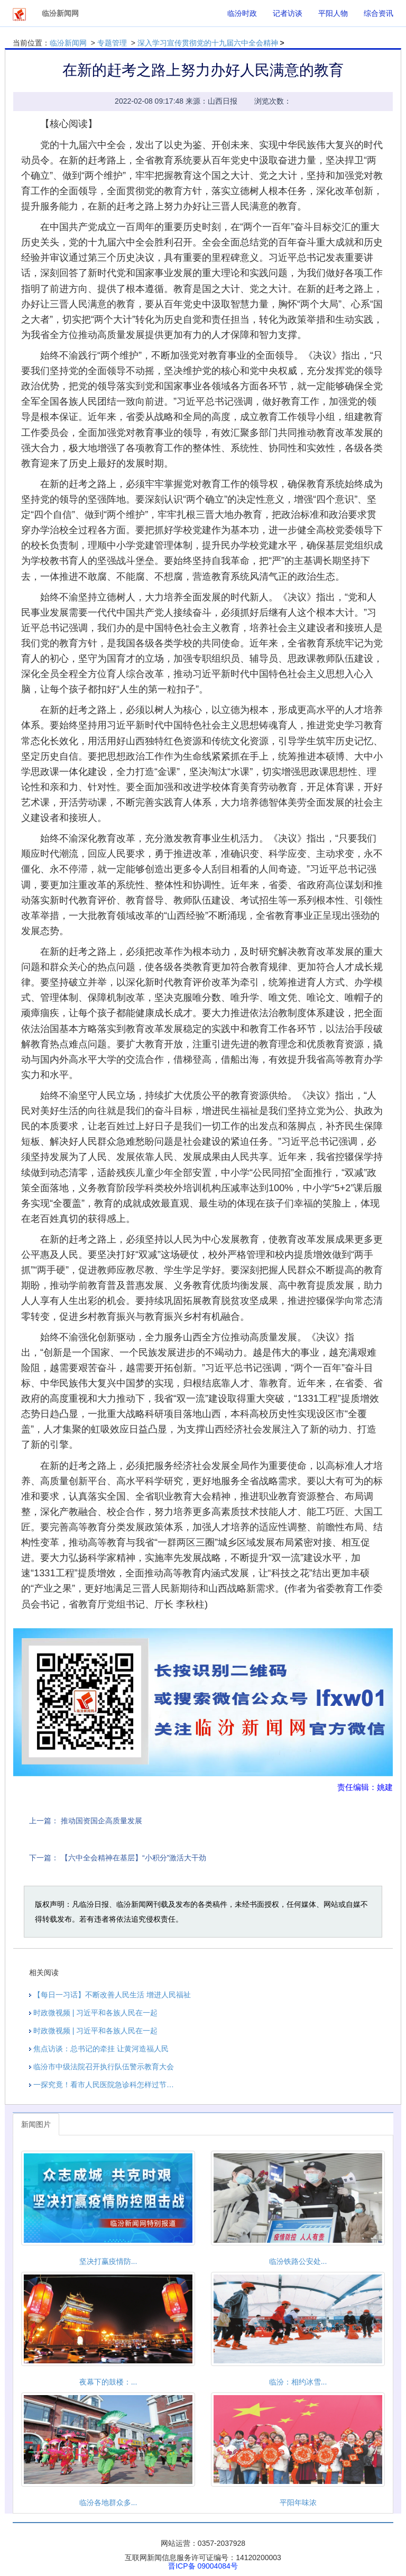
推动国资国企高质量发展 (101, 1820)
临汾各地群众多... (108, 2502)
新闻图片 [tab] (36, 2124)
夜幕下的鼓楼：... (108, 2382)
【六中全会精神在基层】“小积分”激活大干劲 (133, 1857)
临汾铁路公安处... (298, 2261)
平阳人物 (333, 13)
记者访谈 (287, 13)
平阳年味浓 (298, 2502)
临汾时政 (242, 13)
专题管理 (112, 43)
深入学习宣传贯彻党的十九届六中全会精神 (207, 43)
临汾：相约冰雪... (298, 2382)
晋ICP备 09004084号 (203, 2566)
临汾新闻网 (68, 43)
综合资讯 (378, 13)
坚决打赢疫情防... (108, 2261)
